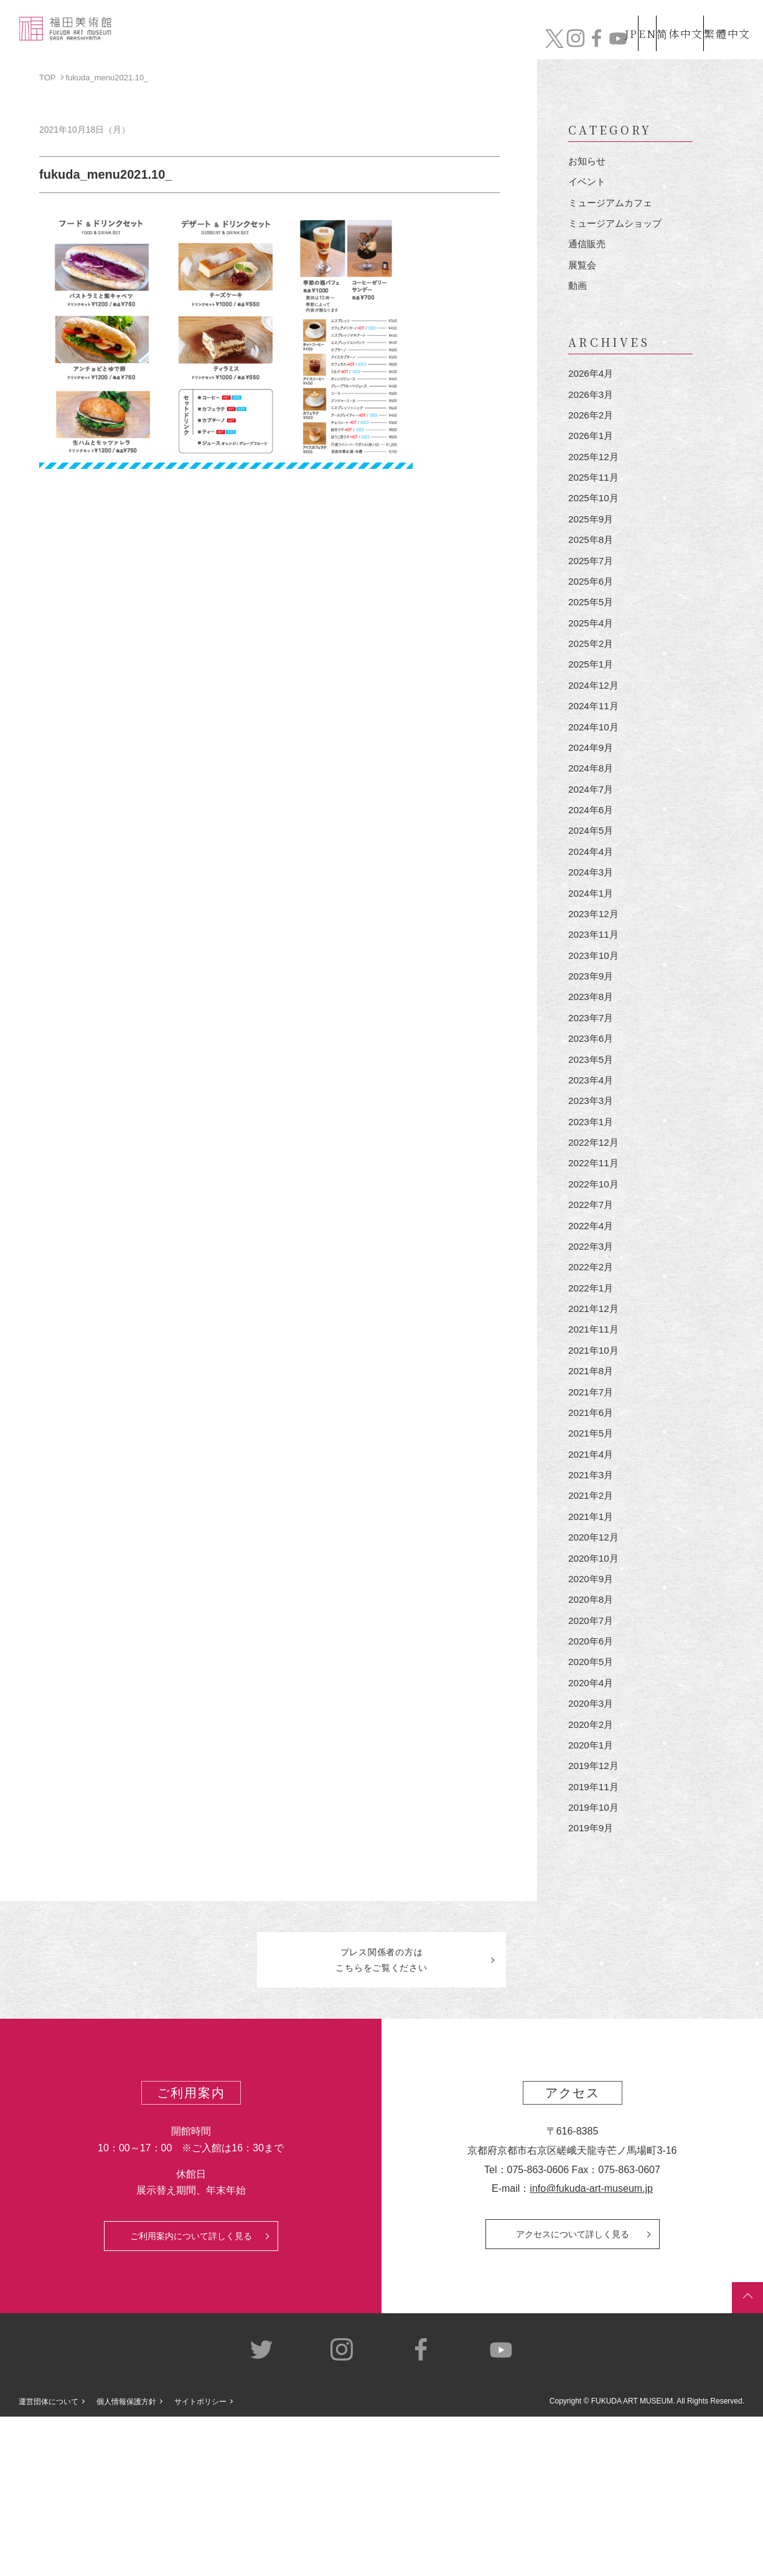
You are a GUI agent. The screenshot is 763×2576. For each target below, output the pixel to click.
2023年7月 (592, 1095)
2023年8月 (592, 1072)
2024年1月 (592, 958)
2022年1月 (592, 1390)
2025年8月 (592, 570)
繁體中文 (725, 18)
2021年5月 (592, 1550)
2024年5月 (592, 889)
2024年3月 (592, 935)
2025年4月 (592, 661)
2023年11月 (594, 1003)
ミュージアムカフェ (613, 207)
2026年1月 (592, 456)
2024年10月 (594, 775)
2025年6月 (592, 616)
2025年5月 (592, 639)
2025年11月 (594, 502)
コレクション (335, 42)
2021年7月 (592, 1504)
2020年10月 (594, 1687)
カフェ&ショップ (575, 42)
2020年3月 (592, 1846)
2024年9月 (592, 798)
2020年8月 (592, 1732)
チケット (716, 42)
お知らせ (588, 162)
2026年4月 (592, 388)
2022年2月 (592, 1368)
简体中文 (666, 18)
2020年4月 (592, 1824)
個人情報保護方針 (126, 2561)
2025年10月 (594, 525)
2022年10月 (594, 1277)
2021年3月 (592, 1596)
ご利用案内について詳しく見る (191, 2395)
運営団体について (48, 2561)
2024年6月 (592, 867)
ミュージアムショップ (618, 230)
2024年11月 (594, 753)
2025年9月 (592, 548)
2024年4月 (592, 912)
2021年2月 (592, 1618)
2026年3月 (592, 411)
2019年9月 (592, 1983)
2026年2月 (592, 434)
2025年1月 (592, 707)
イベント (588, 184)
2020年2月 (592, 1869)
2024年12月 (594, 730)
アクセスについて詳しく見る (572, 2394)
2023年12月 (594, 981)
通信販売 (588, 253)
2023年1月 (592, 1209)
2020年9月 (592, 1710)
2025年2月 (592, 684)
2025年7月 (592, 593)
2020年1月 (592, 1892)
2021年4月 (592, 1573)
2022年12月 (594, 1231)
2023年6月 (592, 1117)
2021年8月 (592, 1482)
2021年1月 (592, 1641)
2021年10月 (594, 1459)
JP (581, 18)
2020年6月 (592, 1778)
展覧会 (583, 276)
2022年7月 (592, 1300)
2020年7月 (592, 1755)
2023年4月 (592, 1163)
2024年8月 (592, 821)
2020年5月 (592, 1801)
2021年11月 (594, 1437)
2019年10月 (594, 1960)
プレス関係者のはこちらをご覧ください (381, 2118)
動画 (578, 298)
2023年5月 (592, 1140)
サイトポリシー (200, 2561)
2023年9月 (592, 1049)
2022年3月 (592, 1345)
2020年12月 (594, 1664)
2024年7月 (592, 844)
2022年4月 (592, 1323)
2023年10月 (594, 1026)
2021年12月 (594, 1413)
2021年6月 (592, 1527)
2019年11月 (594, 1938)
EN (620, 18)
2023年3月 (592, 1186)
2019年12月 (594, 1915)
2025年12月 (594, 479)
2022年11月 (594, 1254)
